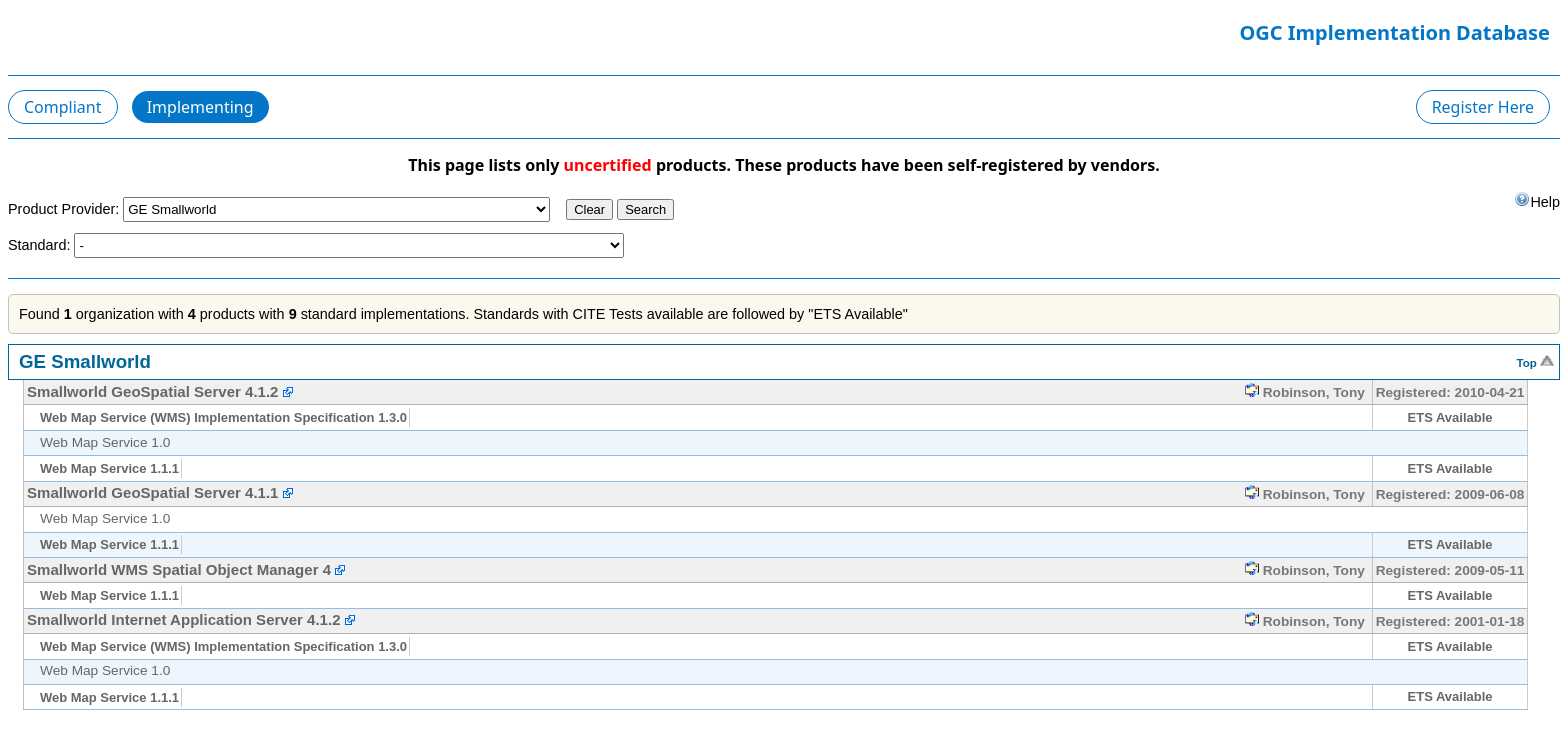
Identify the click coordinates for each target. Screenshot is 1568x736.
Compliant (63, 107)
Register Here (1483, 107)
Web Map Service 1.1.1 (109, 468)
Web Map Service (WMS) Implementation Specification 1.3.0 (223, 417)
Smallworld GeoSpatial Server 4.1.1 (152, 492)
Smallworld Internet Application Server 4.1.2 (184, 619)
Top (1535, 361)
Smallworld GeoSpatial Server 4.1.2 (152, 391)
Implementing (200, 107)
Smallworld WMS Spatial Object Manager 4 (179, 569)
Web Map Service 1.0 (105, 442)
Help (1537, 200)
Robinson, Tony (1305, 392)
